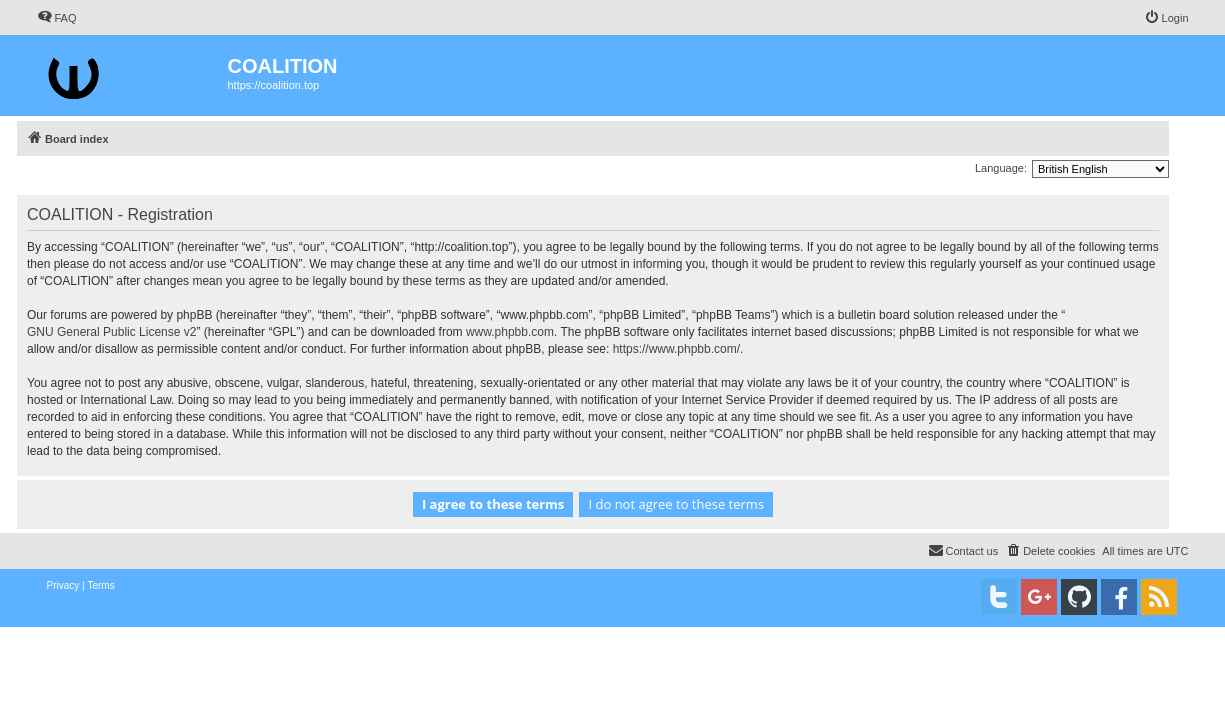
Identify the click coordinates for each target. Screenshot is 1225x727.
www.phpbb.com (510, 332)
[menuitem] (57, 18)
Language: (1001, 168)
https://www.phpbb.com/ (676, 349)
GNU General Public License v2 (111, 332)
